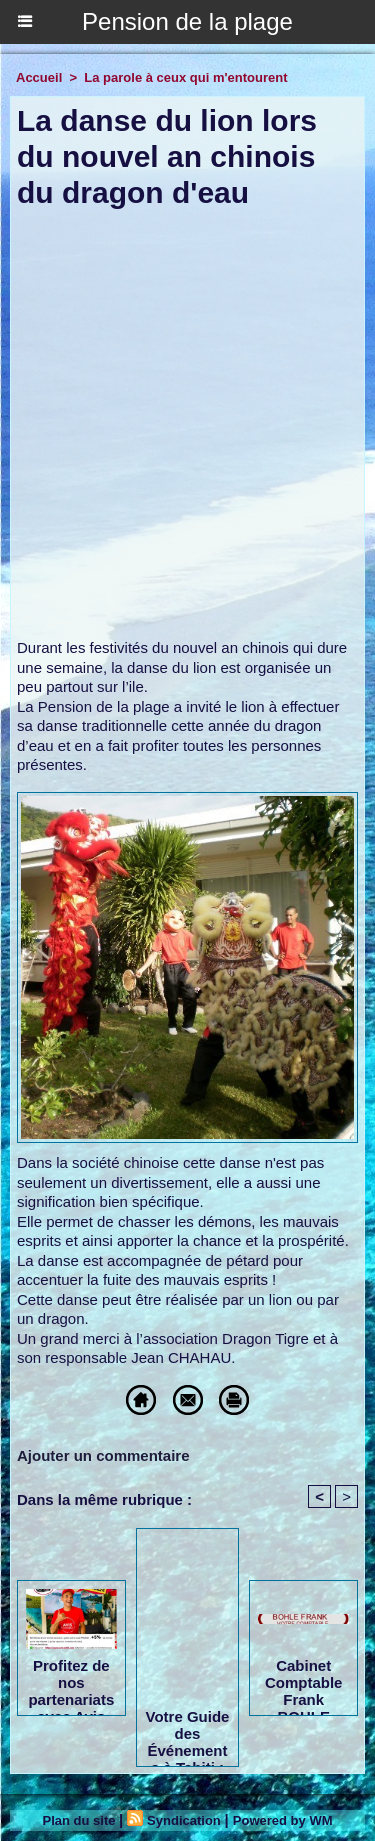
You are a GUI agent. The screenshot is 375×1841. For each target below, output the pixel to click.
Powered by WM (283, 1820)
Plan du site (79, 1820)
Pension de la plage (187, 21)
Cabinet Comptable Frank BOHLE (304, 1682)
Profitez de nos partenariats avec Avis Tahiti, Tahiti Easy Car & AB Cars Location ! (71, 1682)
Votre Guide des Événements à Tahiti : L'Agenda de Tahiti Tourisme (188, 1733)
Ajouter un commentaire (103, 1455)
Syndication (184, 1820)
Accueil (39, 77)
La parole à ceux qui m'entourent (185, 77)
